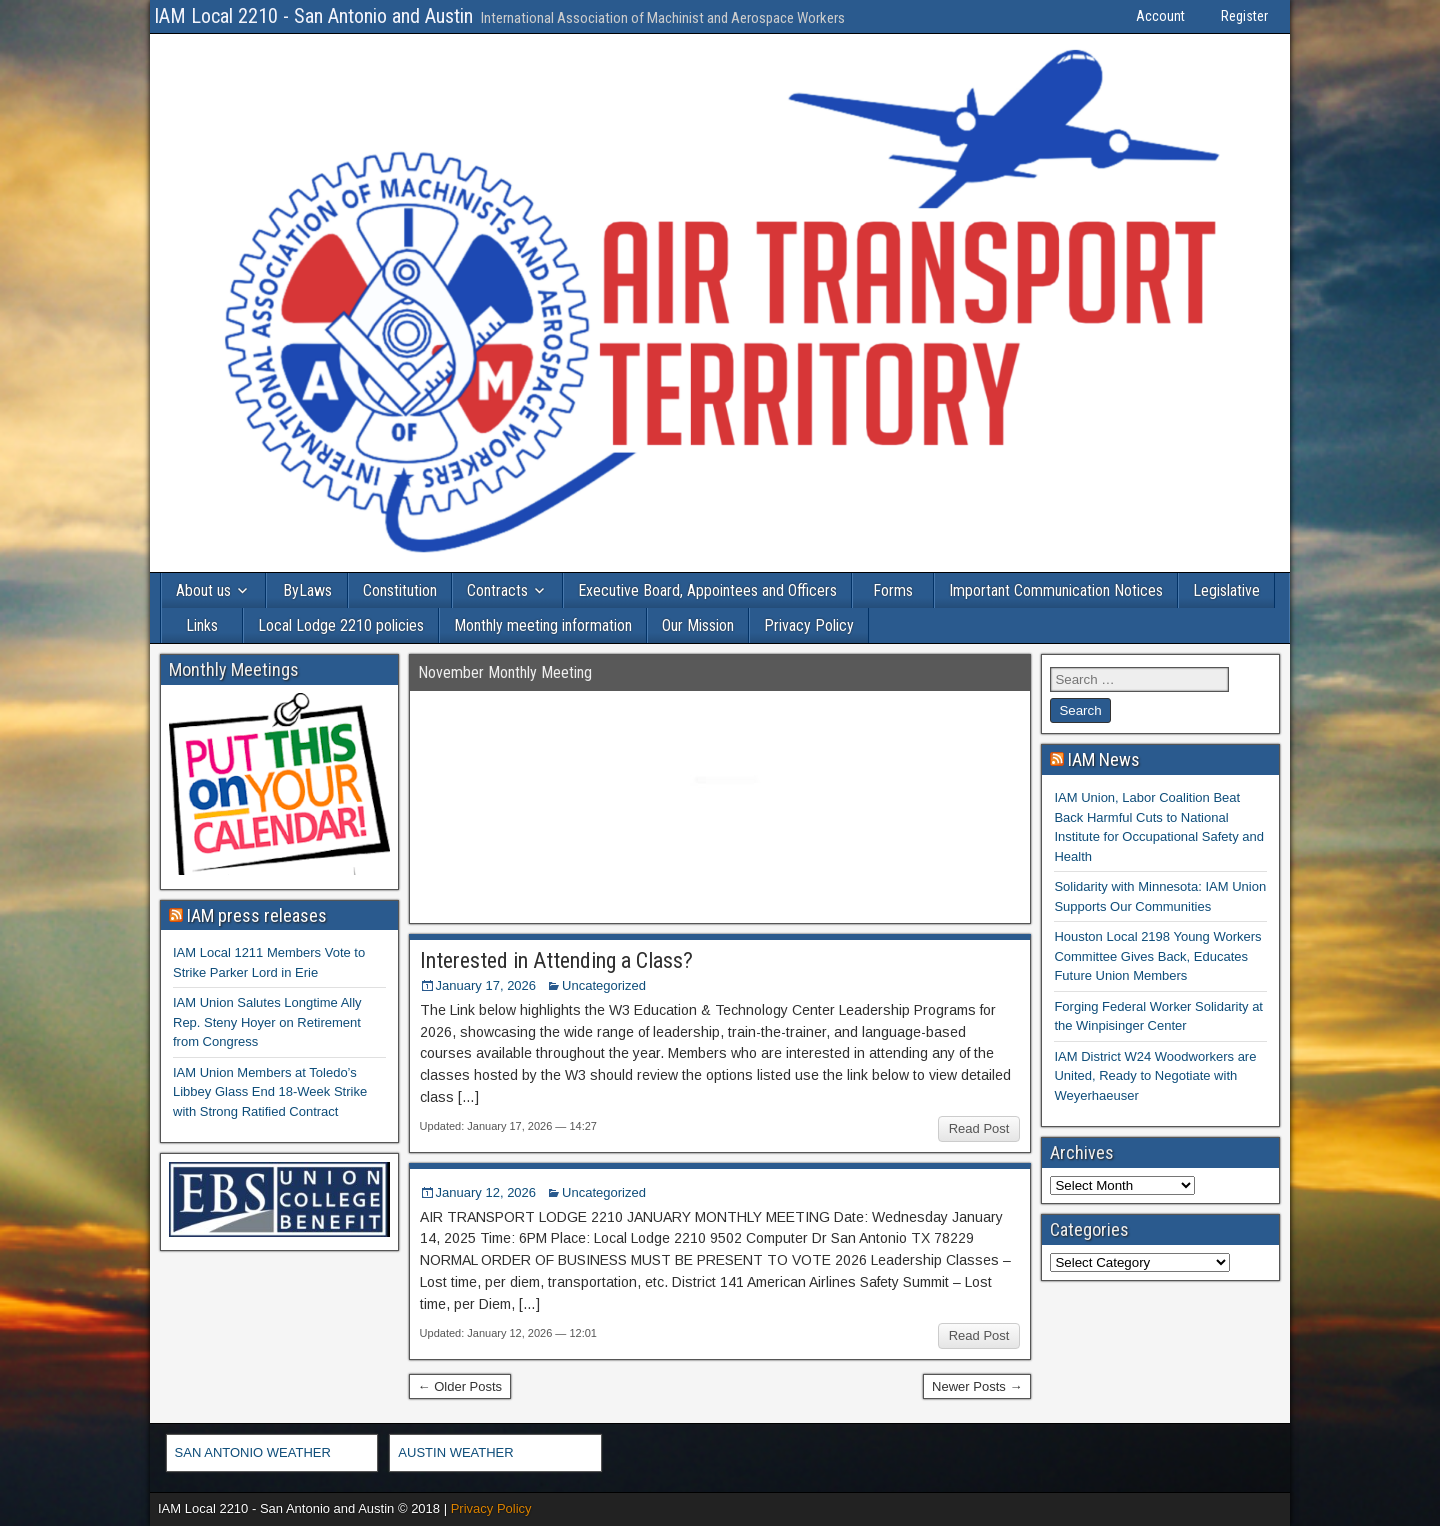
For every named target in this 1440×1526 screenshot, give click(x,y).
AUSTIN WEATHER (455, 1452)
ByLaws (307, 590)
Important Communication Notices (1056, 590)
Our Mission (698, 625)
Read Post (979, 1128)
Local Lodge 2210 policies (341, 625)
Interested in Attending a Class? (556, 960)
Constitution (400, 590)
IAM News (1104, 759)
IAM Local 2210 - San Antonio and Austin (313, 16)
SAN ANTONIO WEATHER (253, 1452)
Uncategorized (604, 985)
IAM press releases (257, 915)
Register (1244, 16)
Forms (893, 590)
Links (202, 625)
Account (1160, 16)
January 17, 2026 (486, 985)
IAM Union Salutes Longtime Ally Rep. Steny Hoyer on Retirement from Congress (267, 1022)
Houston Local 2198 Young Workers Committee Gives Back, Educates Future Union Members (1157, 956)
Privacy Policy (809, 625)
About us (203, 590)
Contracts (497, 590)
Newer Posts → (977, 1386)
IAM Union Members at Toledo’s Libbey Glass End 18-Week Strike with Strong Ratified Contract (270, 1092)
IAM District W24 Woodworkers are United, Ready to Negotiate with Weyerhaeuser (1155, 1076)
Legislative (1226, 590)
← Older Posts (460, 1386)
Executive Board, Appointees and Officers (707, 590)
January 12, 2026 (486, 1192)
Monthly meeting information (543, 625)
